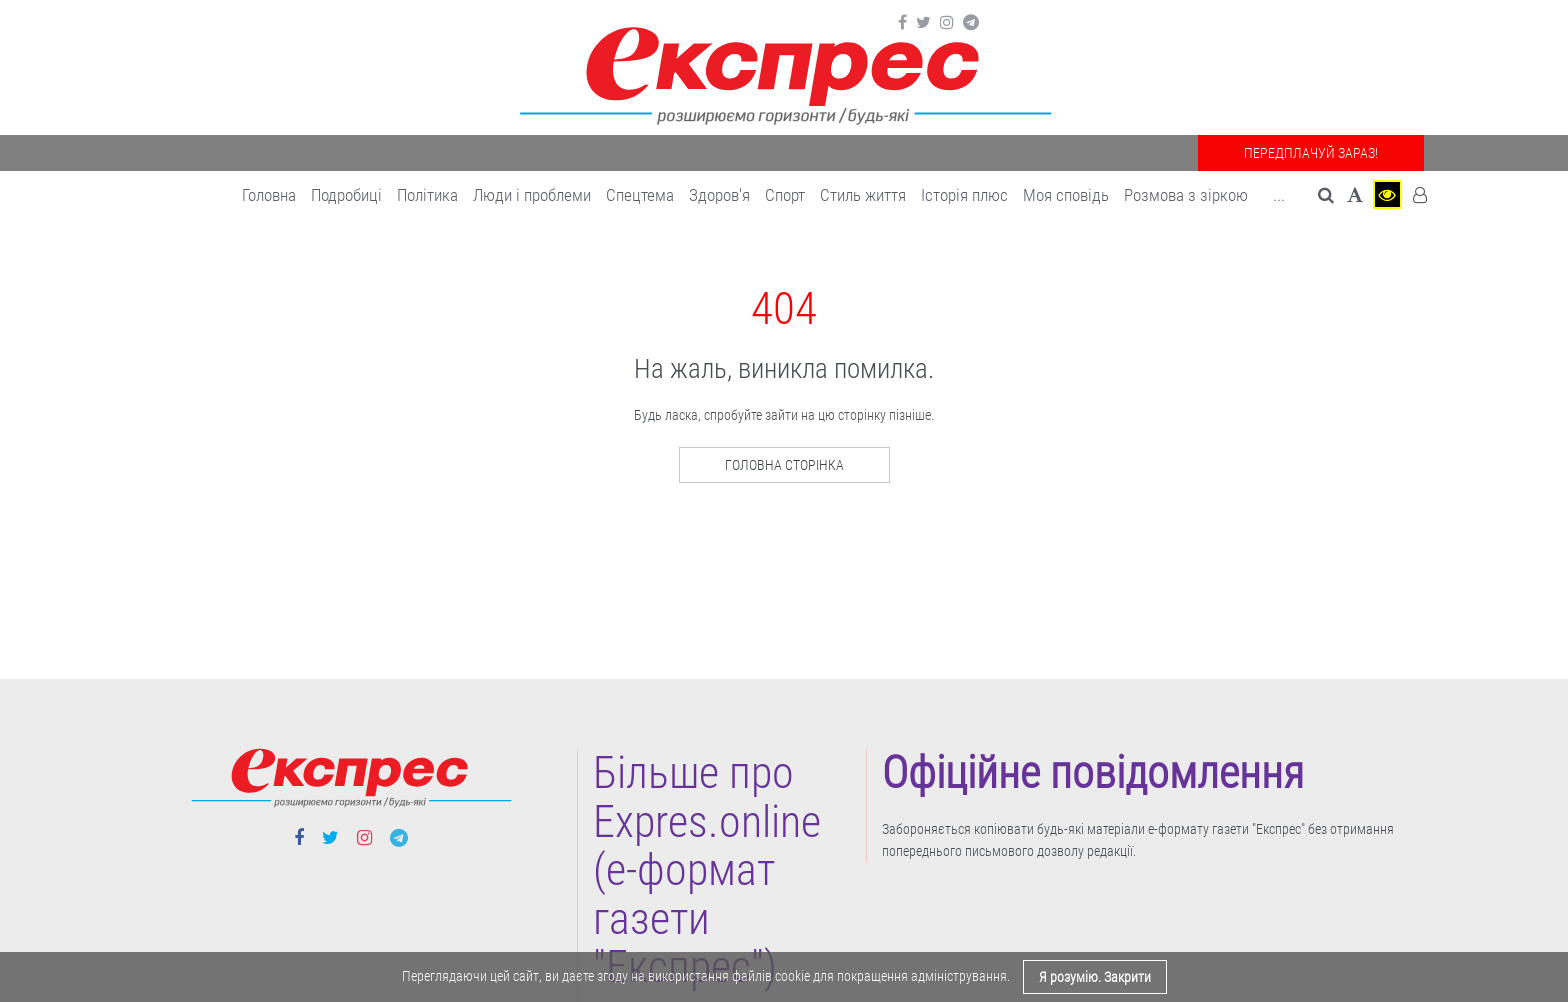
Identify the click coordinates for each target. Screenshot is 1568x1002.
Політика (427, 195)
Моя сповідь (1066, 195)
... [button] (1279, 195)
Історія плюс (964, 195)
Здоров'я (719, 195)
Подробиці (346, 195)
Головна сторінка (784, 465)
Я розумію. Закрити (1095, 977)
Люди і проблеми (532, 195)
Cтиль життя (863, 195)
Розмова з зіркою (1186, 195)
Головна (269, 195)
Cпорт (785, 195)
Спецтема (640, 195)
